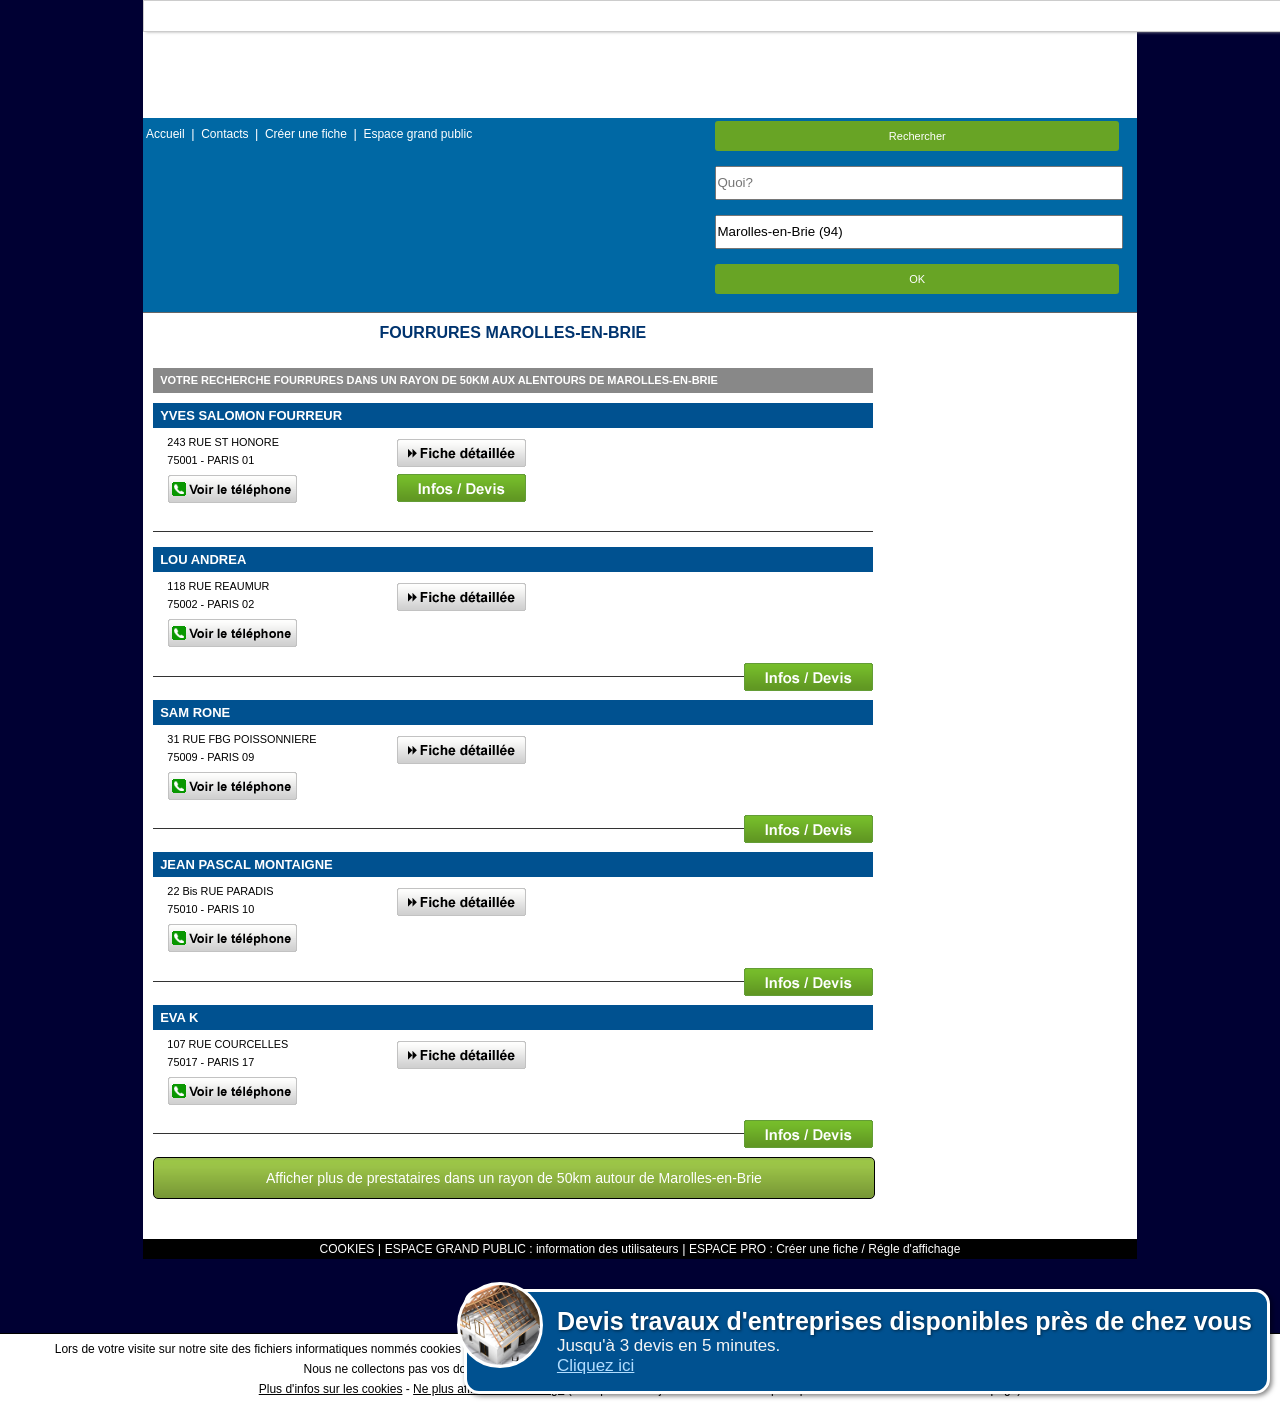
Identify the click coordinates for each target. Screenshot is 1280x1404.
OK (917, 279)
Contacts (224, 134)
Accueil (165, 134)
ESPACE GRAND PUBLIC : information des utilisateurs (532, 1249)
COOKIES (347, 1249)
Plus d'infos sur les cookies (331, 1389)
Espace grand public (417, 134)
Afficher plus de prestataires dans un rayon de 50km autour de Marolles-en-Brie (514, 1178)
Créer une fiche (306, 134)
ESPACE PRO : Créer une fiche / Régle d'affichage (824, 1249)
